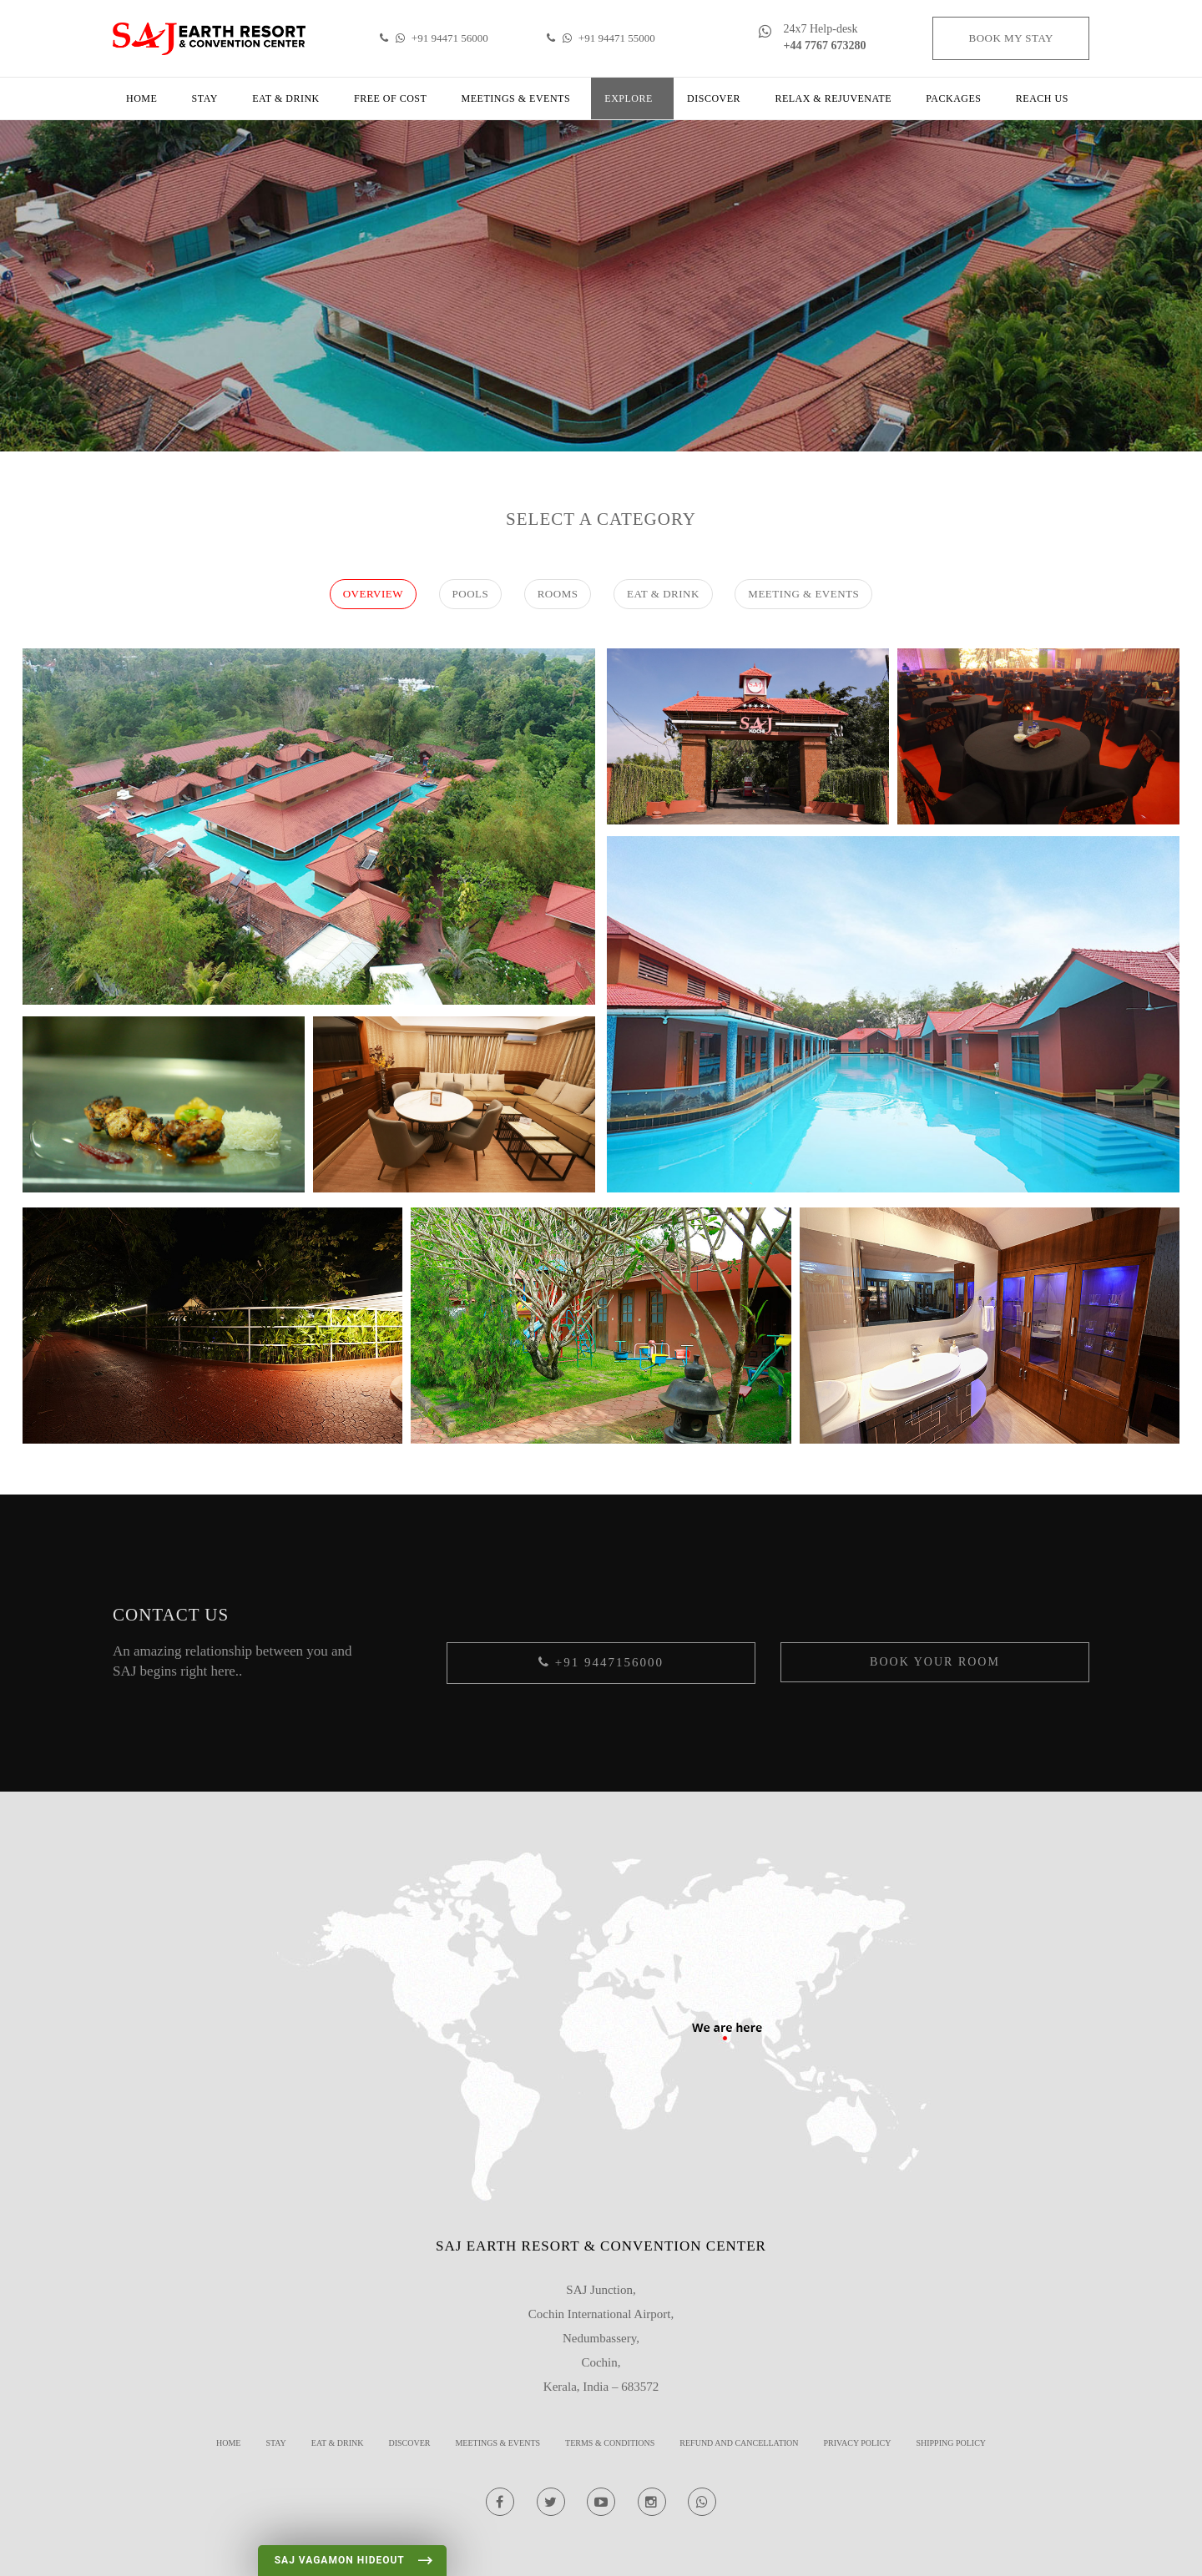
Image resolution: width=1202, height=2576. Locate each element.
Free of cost (390, 98)
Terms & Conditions (609, 2442)
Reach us (1042, 98)
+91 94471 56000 (433, 38)
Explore (628, 98)
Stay (205, 98)
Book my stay (1010, 38)
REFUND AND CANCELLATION (738, 2442)
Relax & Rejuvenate (833, 98)
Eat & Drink (286, 98)
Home (141, 98)
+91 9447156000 (601, 1662)
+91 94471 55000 (600, 38)
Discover (713, 98)
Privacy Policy (857, 2442)
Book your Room (935, 1662)
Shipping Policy (951, 2442)
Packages (953, 98)
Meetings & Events (516, 98)
